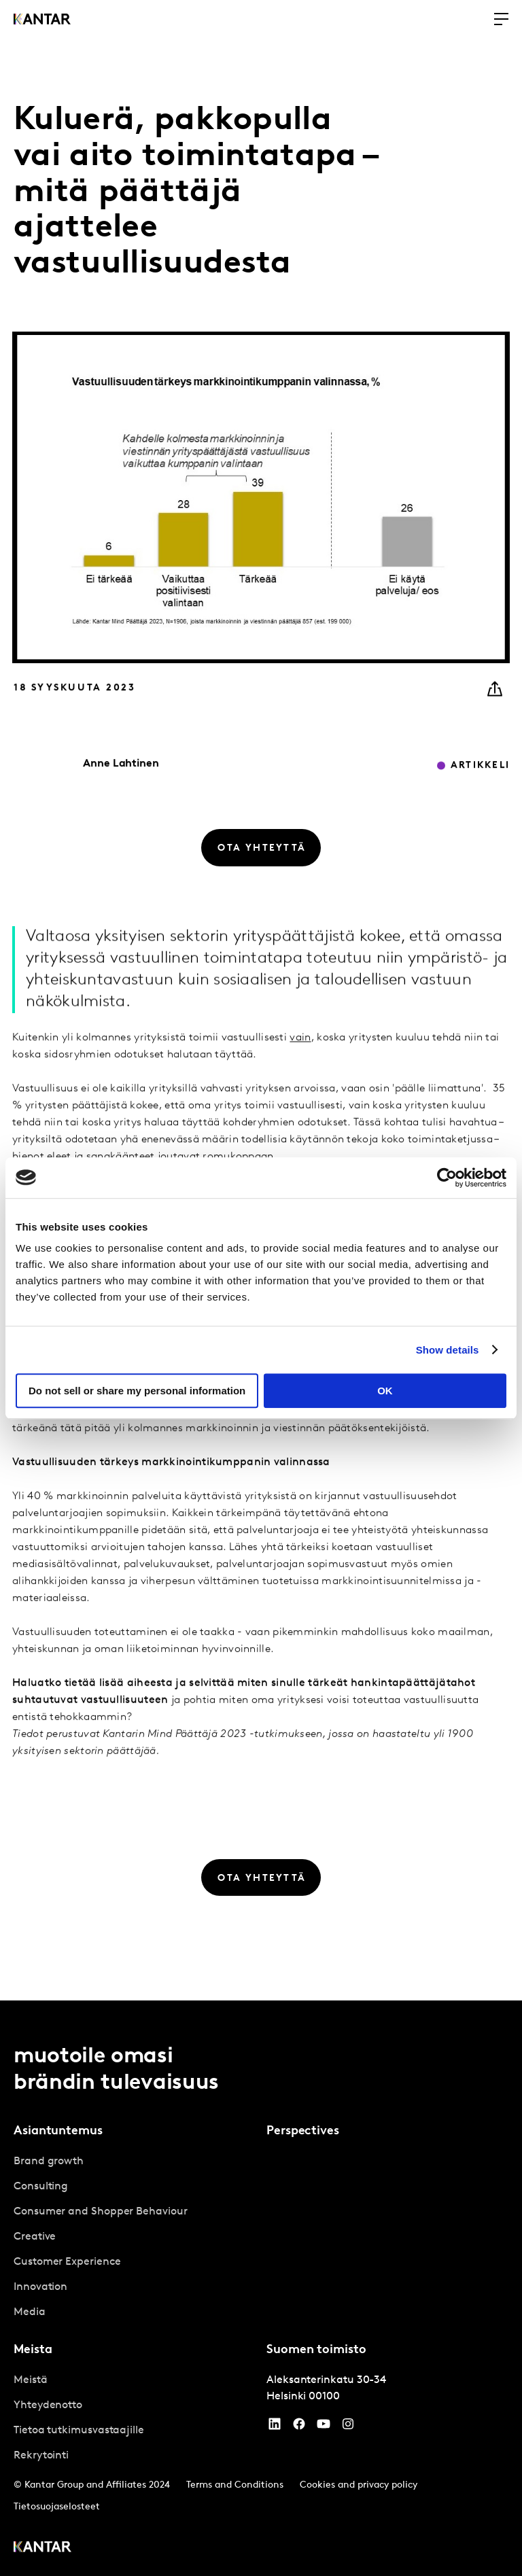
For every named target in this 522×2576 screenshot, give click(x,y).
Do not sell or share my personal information (137, 1390)
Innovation (40, 2287)
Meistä (31, 2380)
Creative (35, 2236)
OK (385, 1390)
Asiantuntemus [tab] (58, 2131)
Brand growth (49, 2161)
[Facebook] (299, 2427)
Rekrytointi (41, 2455)
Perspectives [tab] (302, 2131)
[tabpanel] (135, 2237)
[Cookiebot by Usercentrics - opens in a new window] (446, 1177)
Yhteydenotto (48, 2405)
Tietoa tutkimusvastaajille (79, 2430)
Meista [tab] (33, 2350)
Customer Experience (67, 2262)
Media (30, 2312)
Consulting (41, 2186)
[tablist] (261, 2288)
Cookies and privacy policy (358, 2485)
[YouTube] (274, 2427)
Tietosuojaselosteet (57, 2507)
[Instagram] (348, 2427)
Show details (447, 1350)
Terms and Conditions (234, 2485)
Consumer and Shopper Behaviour (101, 2211)
